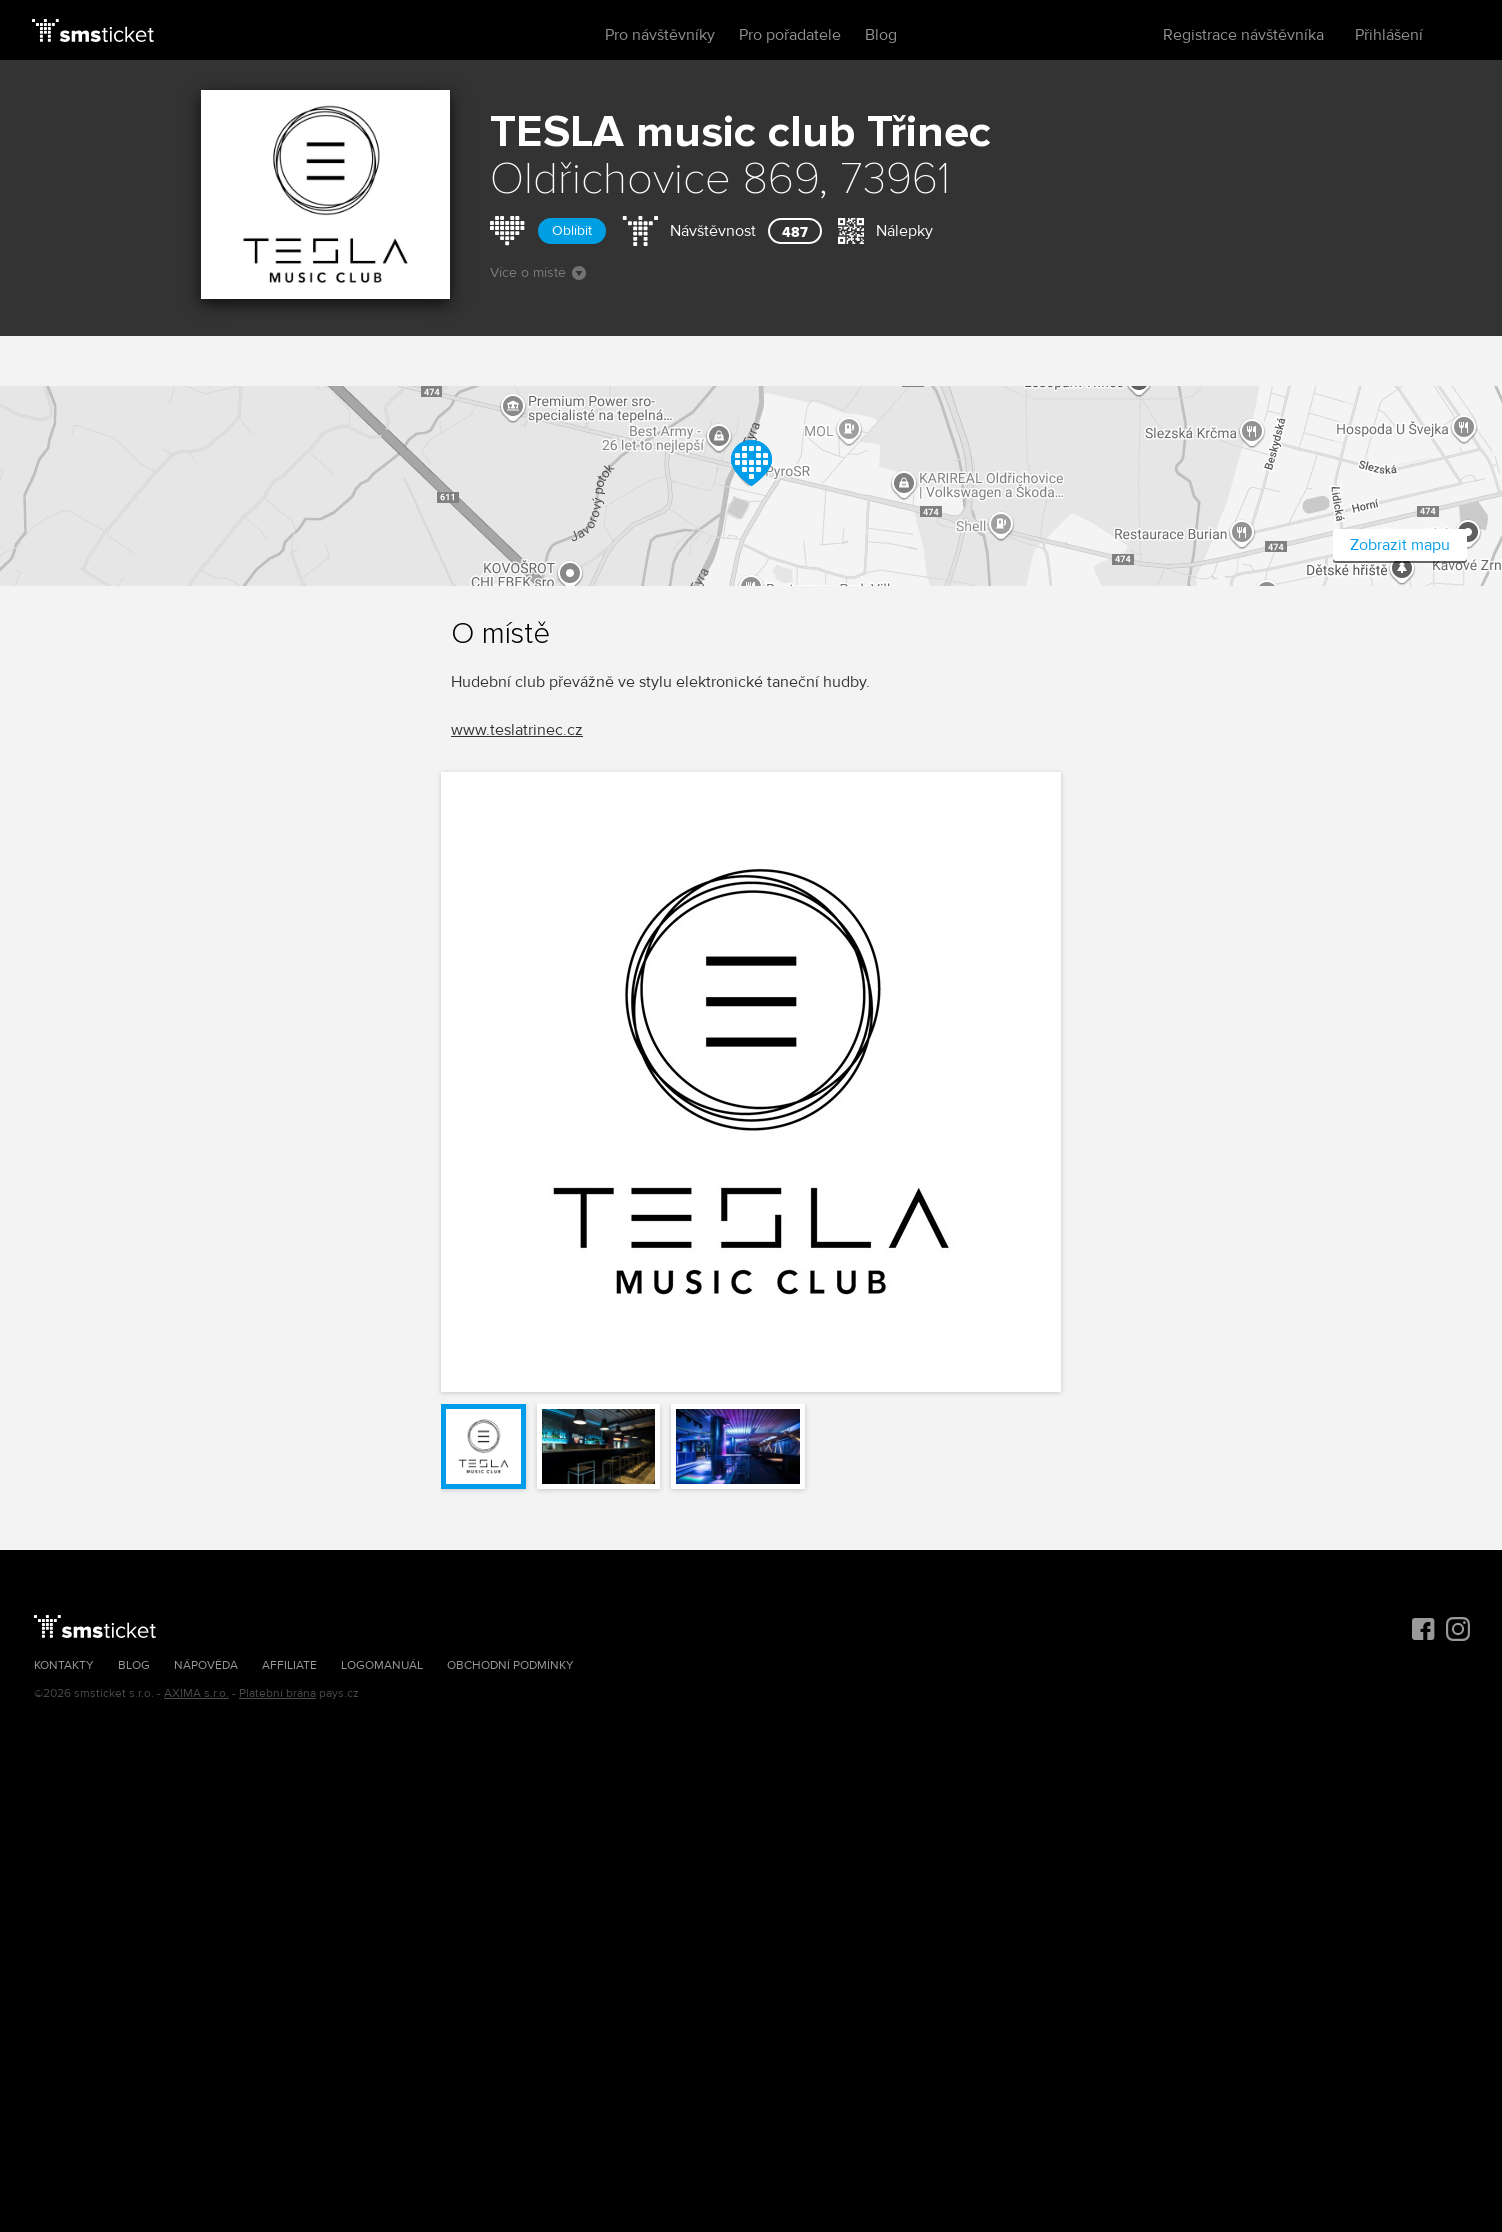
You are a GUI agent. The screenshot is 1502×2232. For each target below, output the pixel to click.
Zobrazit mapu (1400, 545)
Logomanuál (382, 1665)
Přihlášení (1389, 35)
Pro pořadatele (790, 35)
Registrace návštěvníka (1243, 35)
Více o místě (538, 272)
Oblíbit (572, 230)
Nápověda (206, 1665)
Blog (881, 35)
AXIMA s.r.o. (196, 1693)
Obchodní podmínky (510, 1665)
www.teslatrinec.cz (517, 730)
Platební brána (277, 1693)
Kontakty (64, 1665)
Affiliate (289, 1665)
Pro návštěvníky (660, 35)
